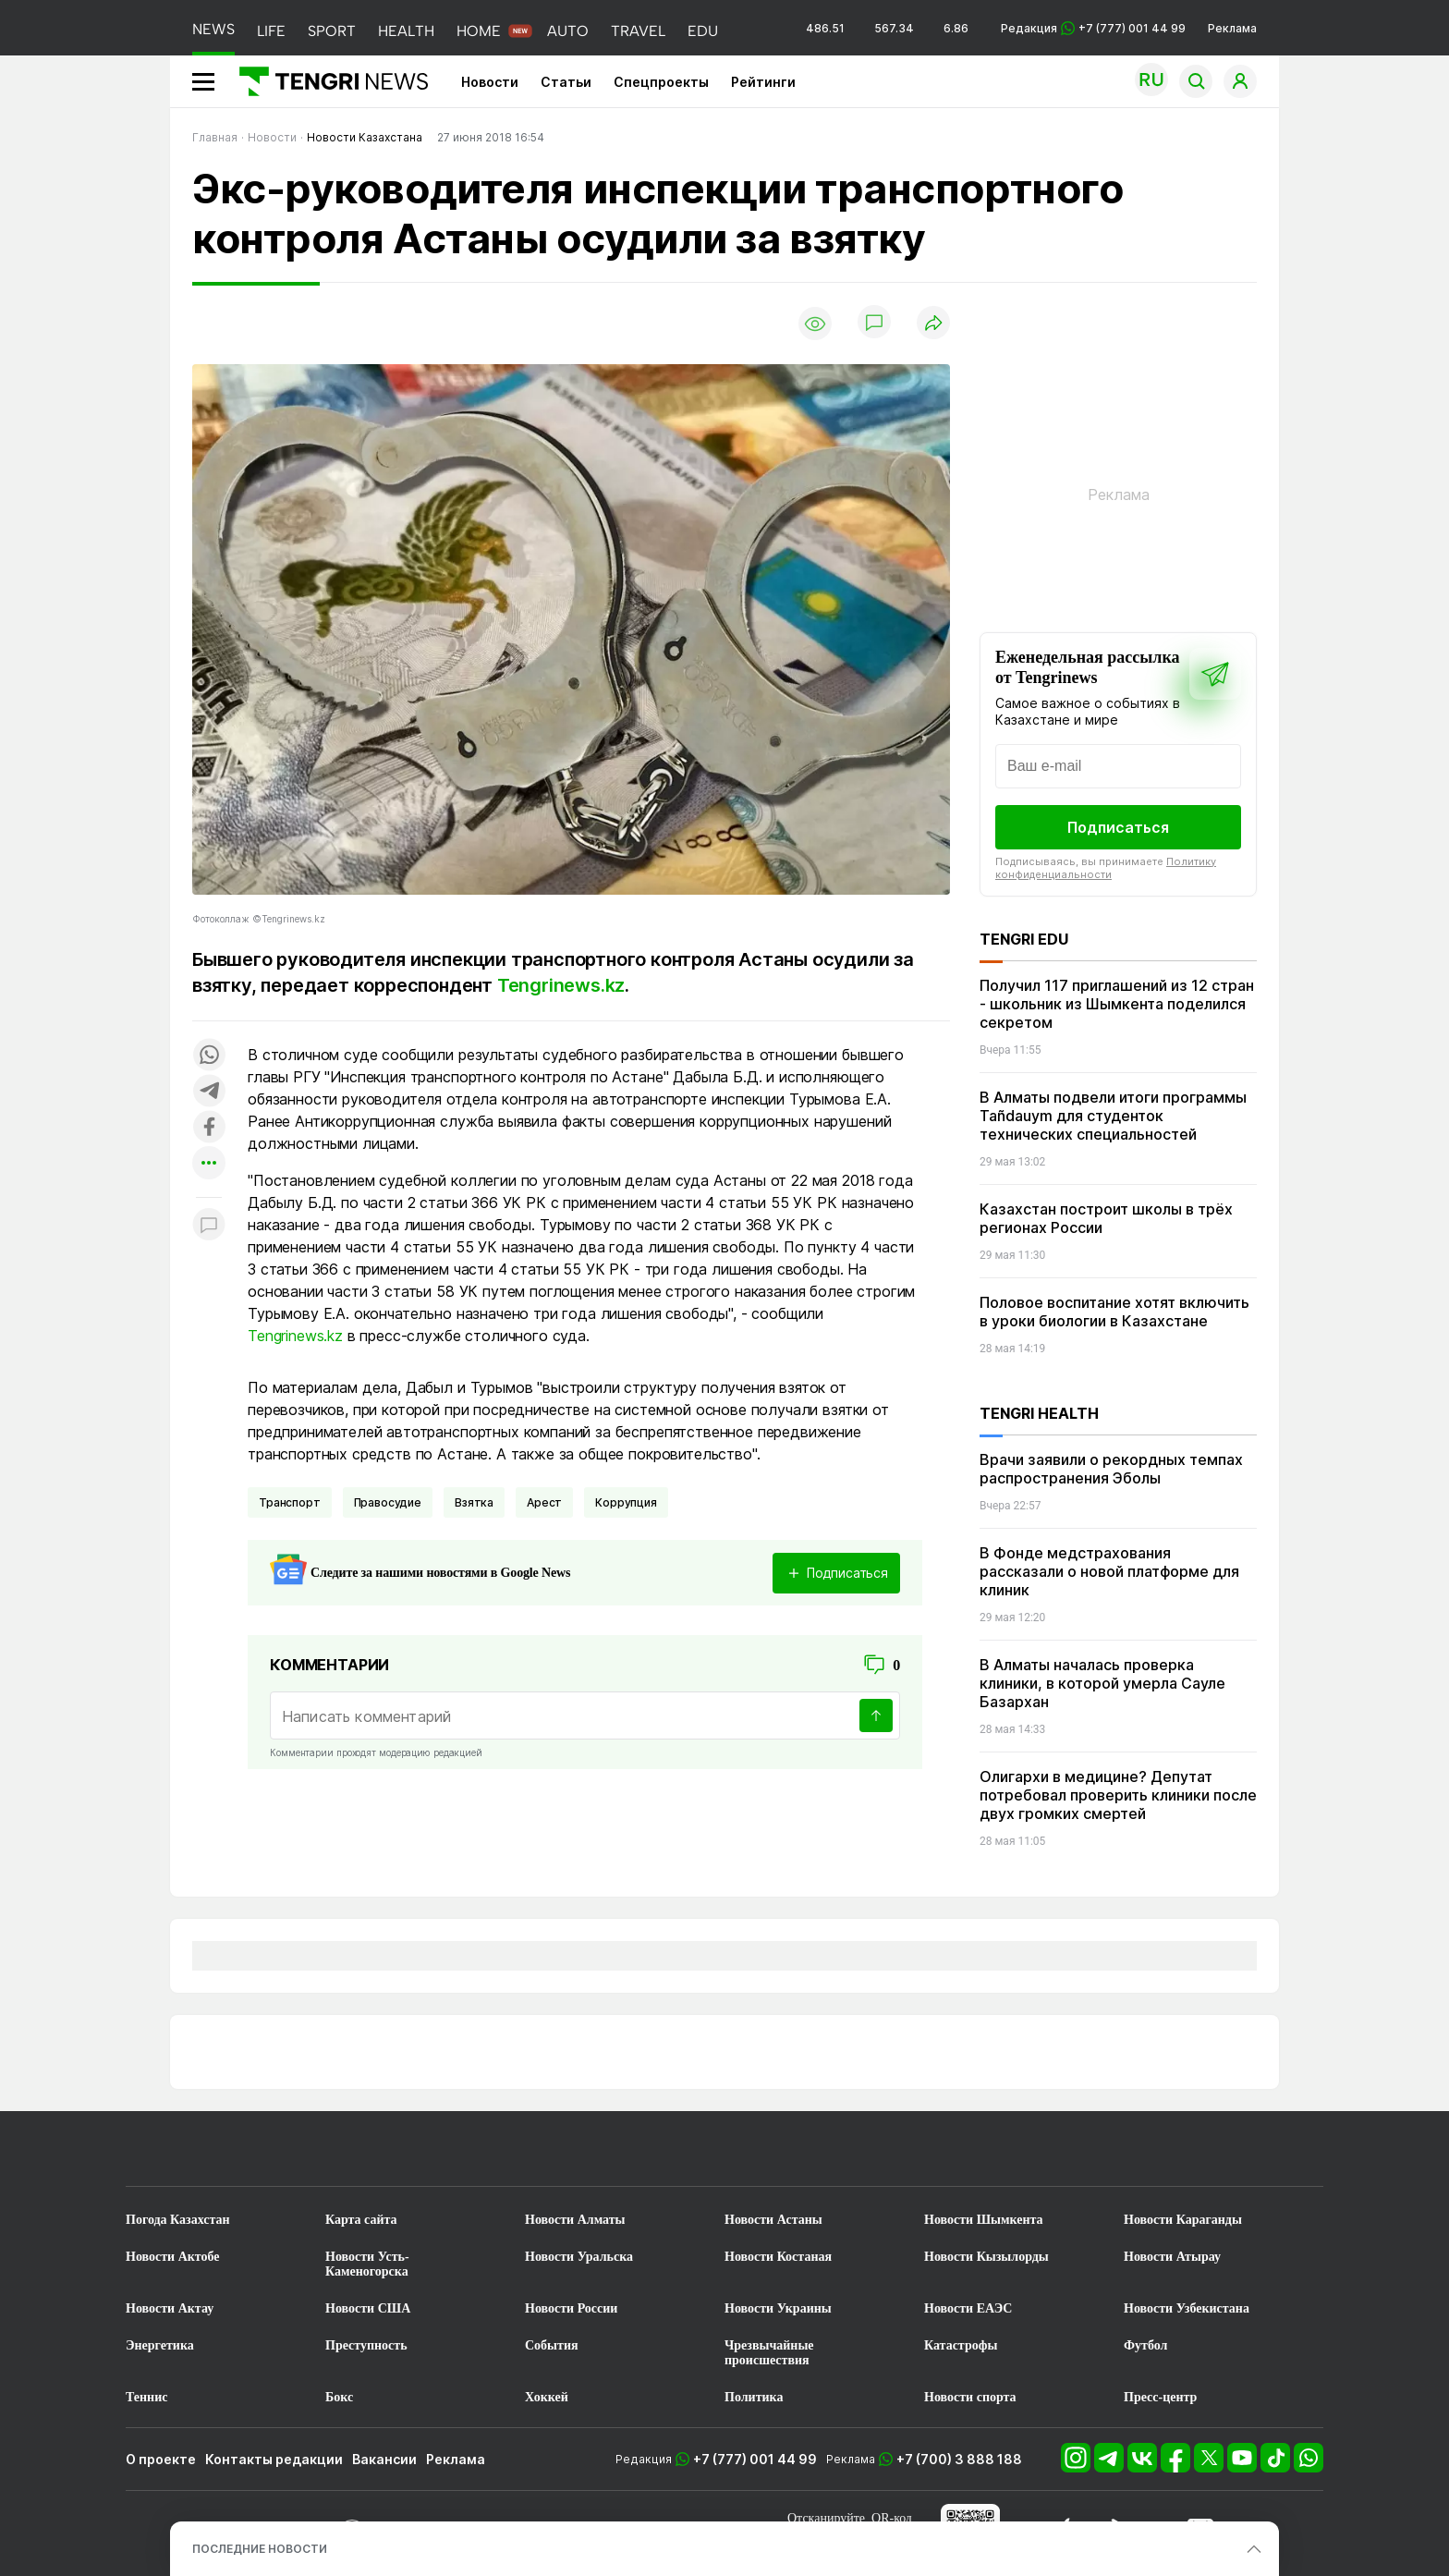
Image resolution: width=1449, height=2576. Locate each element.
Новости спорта (970, 2397)
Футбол (1145, 2345)
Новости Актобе (173, 2257)
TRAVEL (638, 31)
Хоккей (546, 2397)
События (551, 2345)
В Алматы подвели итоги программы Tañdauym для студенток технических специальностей (1113, 1115)
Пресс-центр (1160, 2397)
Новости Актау (169, 2308)
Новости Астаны (773, 2220)
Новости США (367, 2308)
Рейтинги (763, 82)
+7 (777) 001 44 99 (755, 2459)
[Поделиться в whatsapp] (208, 1056)
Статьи (566, 82)
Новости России (571, 2308)
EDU (703, 31)
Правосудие (387, 1502)
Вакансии (384, 2459)
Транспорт (290, 1502)
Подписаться (1118, 827)
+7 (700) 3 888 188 (959, 2459)
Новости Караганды (1183, 2220)
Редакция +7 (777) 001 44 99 (1093, 28)
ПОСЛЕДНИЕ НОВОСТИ (259, 2549)
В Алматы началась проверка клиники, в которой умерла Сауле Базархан (1102, 1683)
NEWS (213, 29)
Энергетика (160, 2345)
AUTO (568, 31)
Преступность (366, 2345)
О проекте (161, 2459)
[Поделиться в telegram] (208, 1092)
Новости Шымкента (983, 2220)
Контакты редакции (274, 2459)
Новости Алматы (575, 2220)
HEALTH (406, 31)
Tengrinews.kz (561, 985)
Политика (753, 2397)
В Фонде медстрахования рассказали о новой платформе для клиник (1109, 1571)
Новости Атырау (1172, 2257)
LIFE (271, 31)
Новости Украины (778, 2308)
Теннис (146, 2397)
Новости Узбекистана (1186, 2308)
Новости (489, 82)
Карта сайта (361, 2220)
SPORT (332, 31)
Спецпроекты (661, 82)
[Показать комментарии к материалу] (208, 1225)
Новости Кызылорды (986, 2257)
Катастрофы (960, 2345)
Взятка (474, 1502)
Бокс (339, 2397)
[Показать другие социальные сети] (208, 1164)
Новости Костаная (778, 2257)
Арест (544, 1502)
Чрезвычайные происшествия (769, 2352)
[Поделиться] (933, 324)
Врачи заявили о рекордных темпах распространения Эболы (1111, 1468)
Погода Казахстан (178, 2220)
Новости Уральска (579, 2257)
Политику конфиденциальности (1105, 868)
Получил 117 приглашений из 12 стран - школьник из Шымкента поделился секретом (1117, 1004)
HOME (479, 31)
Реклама (1232, 28)
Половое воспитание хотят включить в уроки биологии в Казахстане (1114, 1311)
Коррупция (626, 1502)
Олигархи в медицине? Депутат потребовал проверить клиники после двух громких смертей (1118, 1795)
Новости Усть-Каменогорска (367, 2264)
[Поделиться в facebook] (208, 1128)
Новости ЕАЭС (968, 2308)
